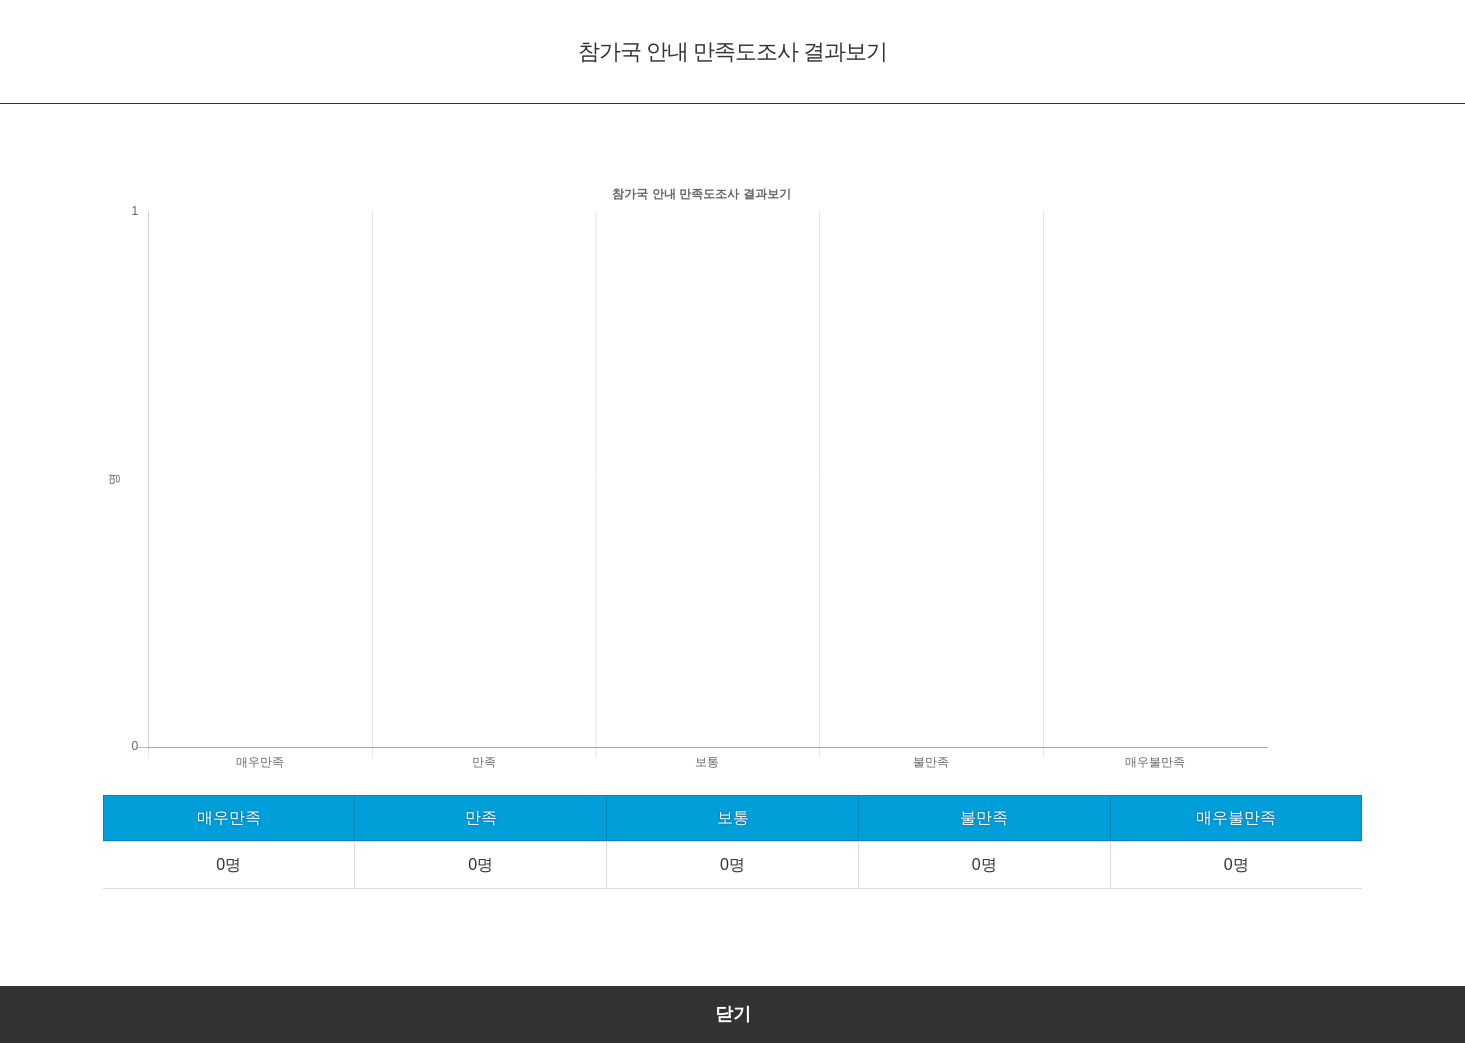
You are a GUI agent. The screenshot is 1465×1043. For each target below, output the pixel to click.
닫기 (733, 1014)
